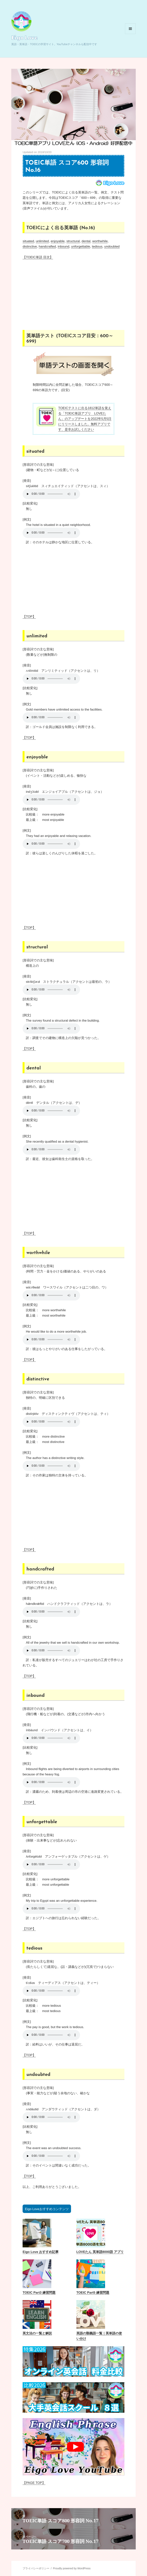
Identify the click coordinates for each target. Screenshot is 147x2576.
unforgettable (80, 246)
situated (28, 241)
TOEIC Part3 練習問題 (39, 2292)
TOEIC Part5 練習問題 (92, 2292)
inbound (63, 246)
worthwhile (100, 241)
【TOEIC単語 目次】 (38, 257)
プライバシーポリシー (36, 2568)
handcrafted (47, 246)
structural (73, 241)
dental (86, 241)
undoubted (111, 246)
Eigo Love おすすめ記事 (41, 2252)
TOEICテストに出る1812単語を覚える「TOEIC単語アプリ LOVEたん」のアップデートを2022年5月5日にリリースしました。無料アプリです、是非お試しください (84, 418)
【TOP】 (29, 616)
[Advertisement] (73, 292)
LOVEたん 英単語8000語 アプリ (100, 2252)
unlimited (42, 241)
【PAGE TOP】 (34, 2483)
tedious (97, 246)
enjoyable (58, 241)
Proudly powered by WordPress (72, 2568)
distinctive (30, 246)
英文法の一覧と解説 (37, 2333)
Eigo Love (24, 37)
